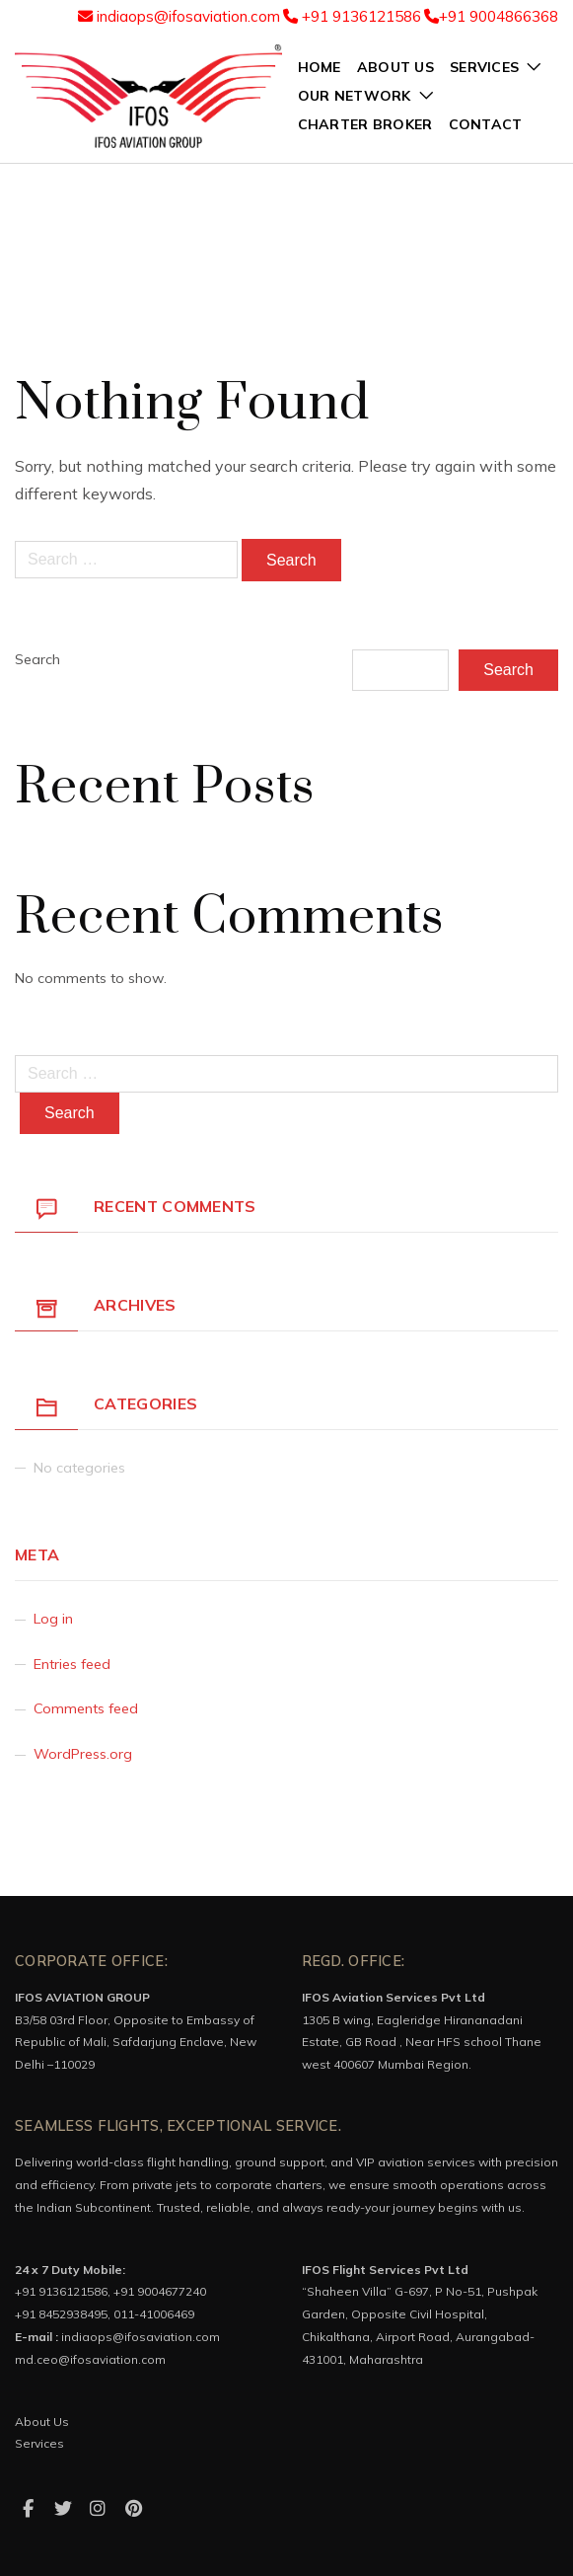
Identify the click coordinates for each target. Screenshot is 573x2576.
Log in (53, 1619)
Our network (354, 96)
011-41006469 (153, 2314)
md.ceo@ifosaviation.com (90, 2359)
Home (319, 67)
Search (37, 659)
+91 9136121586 (352, 16)
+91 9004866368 (491, 16)
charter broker (365, 124)
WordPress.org (83, 1754)
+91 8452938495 (61, 2314)
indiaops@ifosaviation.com (179, 16)
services (484, 67)
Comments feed (86, 1708)
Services (39, 2443)
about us (395, 67)
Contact (486, 124)
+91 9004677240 (159, 2291)
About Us (42, 2421)
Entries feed (72, 1664)
